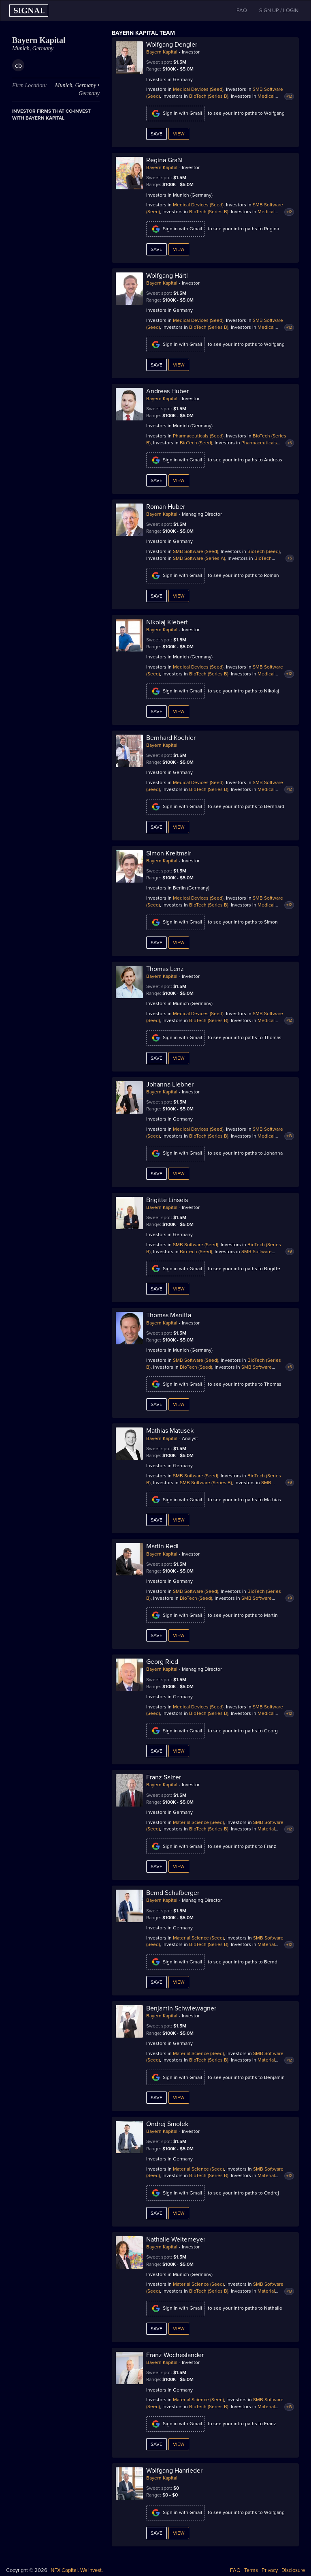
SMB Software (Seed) (195, 551)
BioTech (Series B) (208, 96)
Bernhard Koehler (171, 738)
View (179, 134)
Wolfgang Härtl (167, 276)
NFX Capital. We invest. (77, 2570)
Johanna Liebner (170, 1084)
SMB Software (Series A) (199, 558)
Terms (251, 2570)
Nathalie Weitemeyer (175, 2239)
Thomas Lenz (165, 969)
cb (18, 66)
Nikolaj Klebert (167, 622)
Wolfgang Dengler (171, 45)
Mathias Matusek (170, 1431)
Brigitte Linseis (167, 1200)
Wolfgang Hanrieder (174, 2471)
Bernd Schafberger (172, 1893)
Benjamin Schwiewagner (181, 2008)
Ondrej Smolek (167, 2124)
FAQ (235, 2570)
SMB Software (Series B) (206, 1482)
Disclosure (293, 2570)
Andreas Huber (167, 391)
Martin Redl (162, 1546)
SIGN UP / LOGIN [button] (278, 10)
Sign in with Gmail (175, 113)
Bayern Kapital (161, 52)
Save (156, 134)
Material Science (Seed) (198, 1822)
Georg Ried (162, 1662)
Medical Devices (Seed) (198, 89)
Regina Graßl (164, 160)
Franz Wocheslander (175, 2355)
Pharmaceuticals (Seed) (198, 436)
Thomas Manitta (168, 1315)
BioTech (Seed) (196, 443)
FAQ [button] (241, 10)
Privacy (270, 2570)
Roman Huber (165, 507)
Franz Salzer (163, 1777)
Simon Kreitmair (168, 853)
